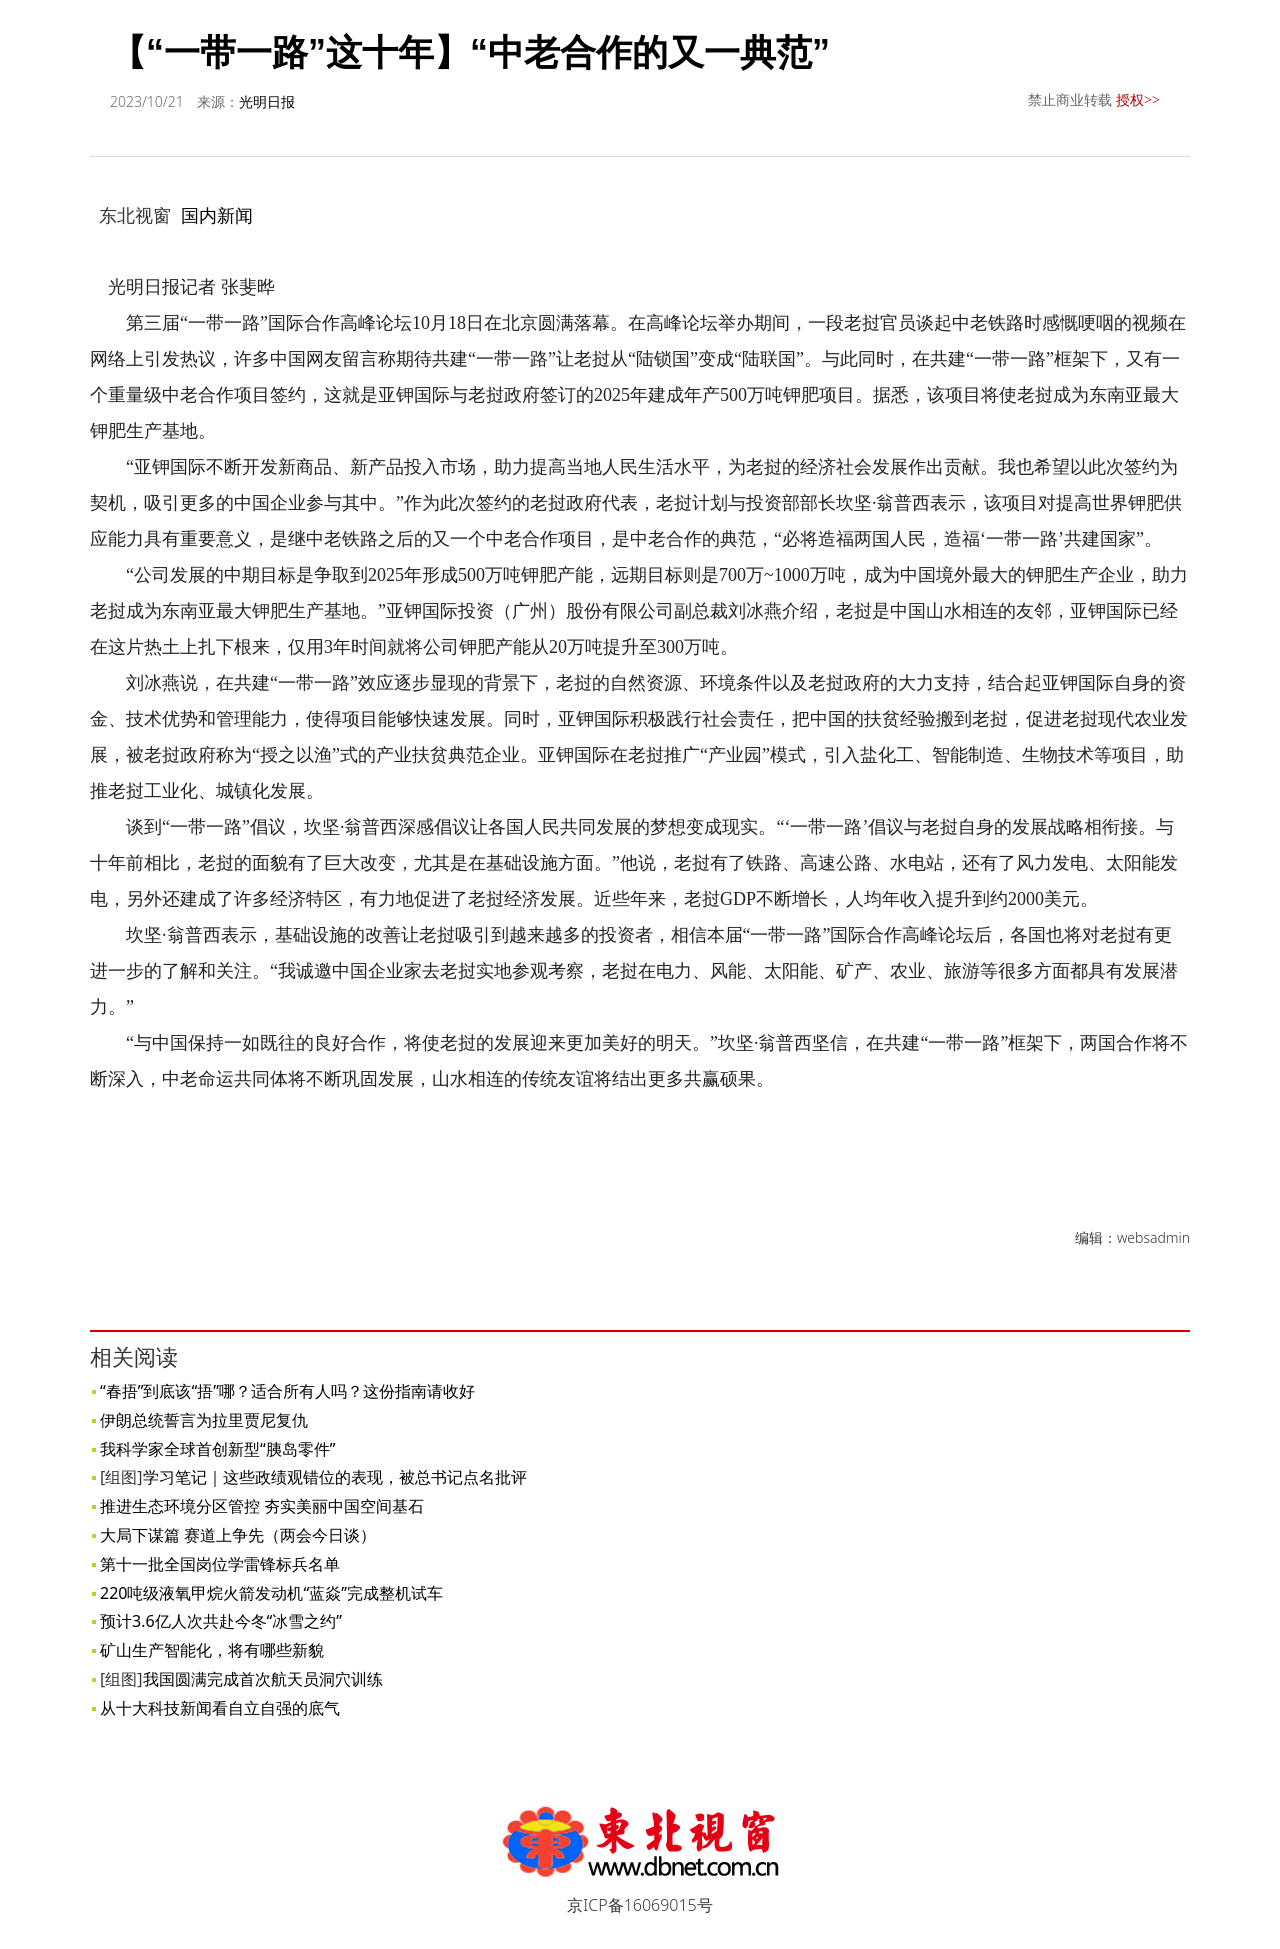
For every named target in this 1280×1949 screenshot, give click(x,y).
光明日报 (267, 101)
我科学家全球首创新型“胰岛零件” (218, 1449)
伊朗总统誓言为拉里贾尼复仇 (204, 1420)
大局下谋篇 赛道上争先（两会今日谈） (238, 1535)
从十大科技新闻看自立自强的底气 (220, 1708)
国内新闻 (217, 215)
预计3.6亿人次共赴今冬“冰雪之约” (221, 1621)
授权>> (1138, 99)
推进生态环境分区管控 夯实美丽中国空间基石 (262, 1506)
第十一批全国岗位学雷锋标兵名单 (220, 1564)
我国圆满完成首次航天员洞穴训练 (263, 1679)
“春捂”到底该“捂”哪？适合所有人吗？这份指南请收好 (287, 1391)
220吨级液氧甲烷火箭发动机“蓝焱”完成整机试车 (271, 1593)
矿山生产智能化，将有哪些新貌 (212, 1650)
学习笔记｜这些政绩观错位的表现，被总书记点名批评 (335, 1477)
